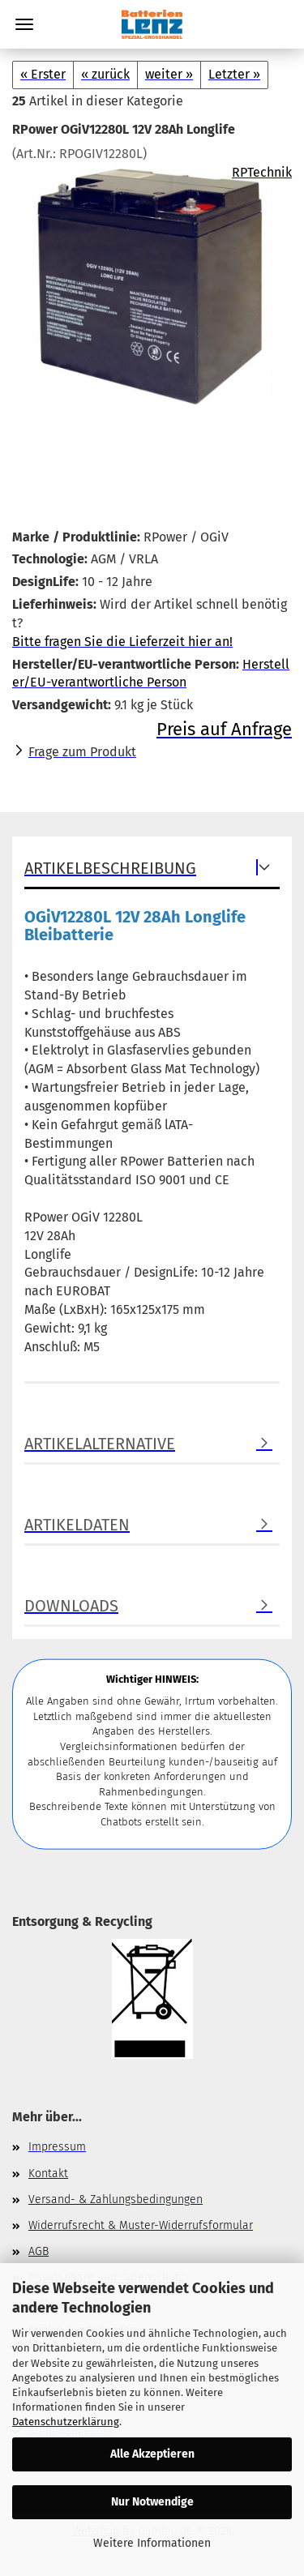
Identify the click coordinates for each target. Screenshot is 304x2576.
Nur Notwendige (152, 2502)
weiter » (169, 74)
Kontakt (48, 2173)
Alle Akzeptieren (152, 2454)
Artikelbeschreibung (110, 868)
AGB (38, 2251)
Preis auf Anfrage (224, 729)
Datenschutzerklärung (65, 2422)
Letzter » (234, 74)
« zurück (105, 74)
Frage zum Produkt (82, 752)
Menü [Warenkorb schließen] (24, 24)
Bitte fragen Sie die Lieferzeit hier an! (122, 641)
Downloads (71, 1605)
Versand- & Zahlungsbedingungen (115, 2199)
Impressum (57, 2147)
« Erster (43, 74)
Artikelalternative (99, 1443)
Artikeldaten (77, 1524)
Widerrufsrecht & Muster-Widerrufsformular (140, 2225)
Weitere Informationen (152, 2543)
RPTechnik (262, 172)
